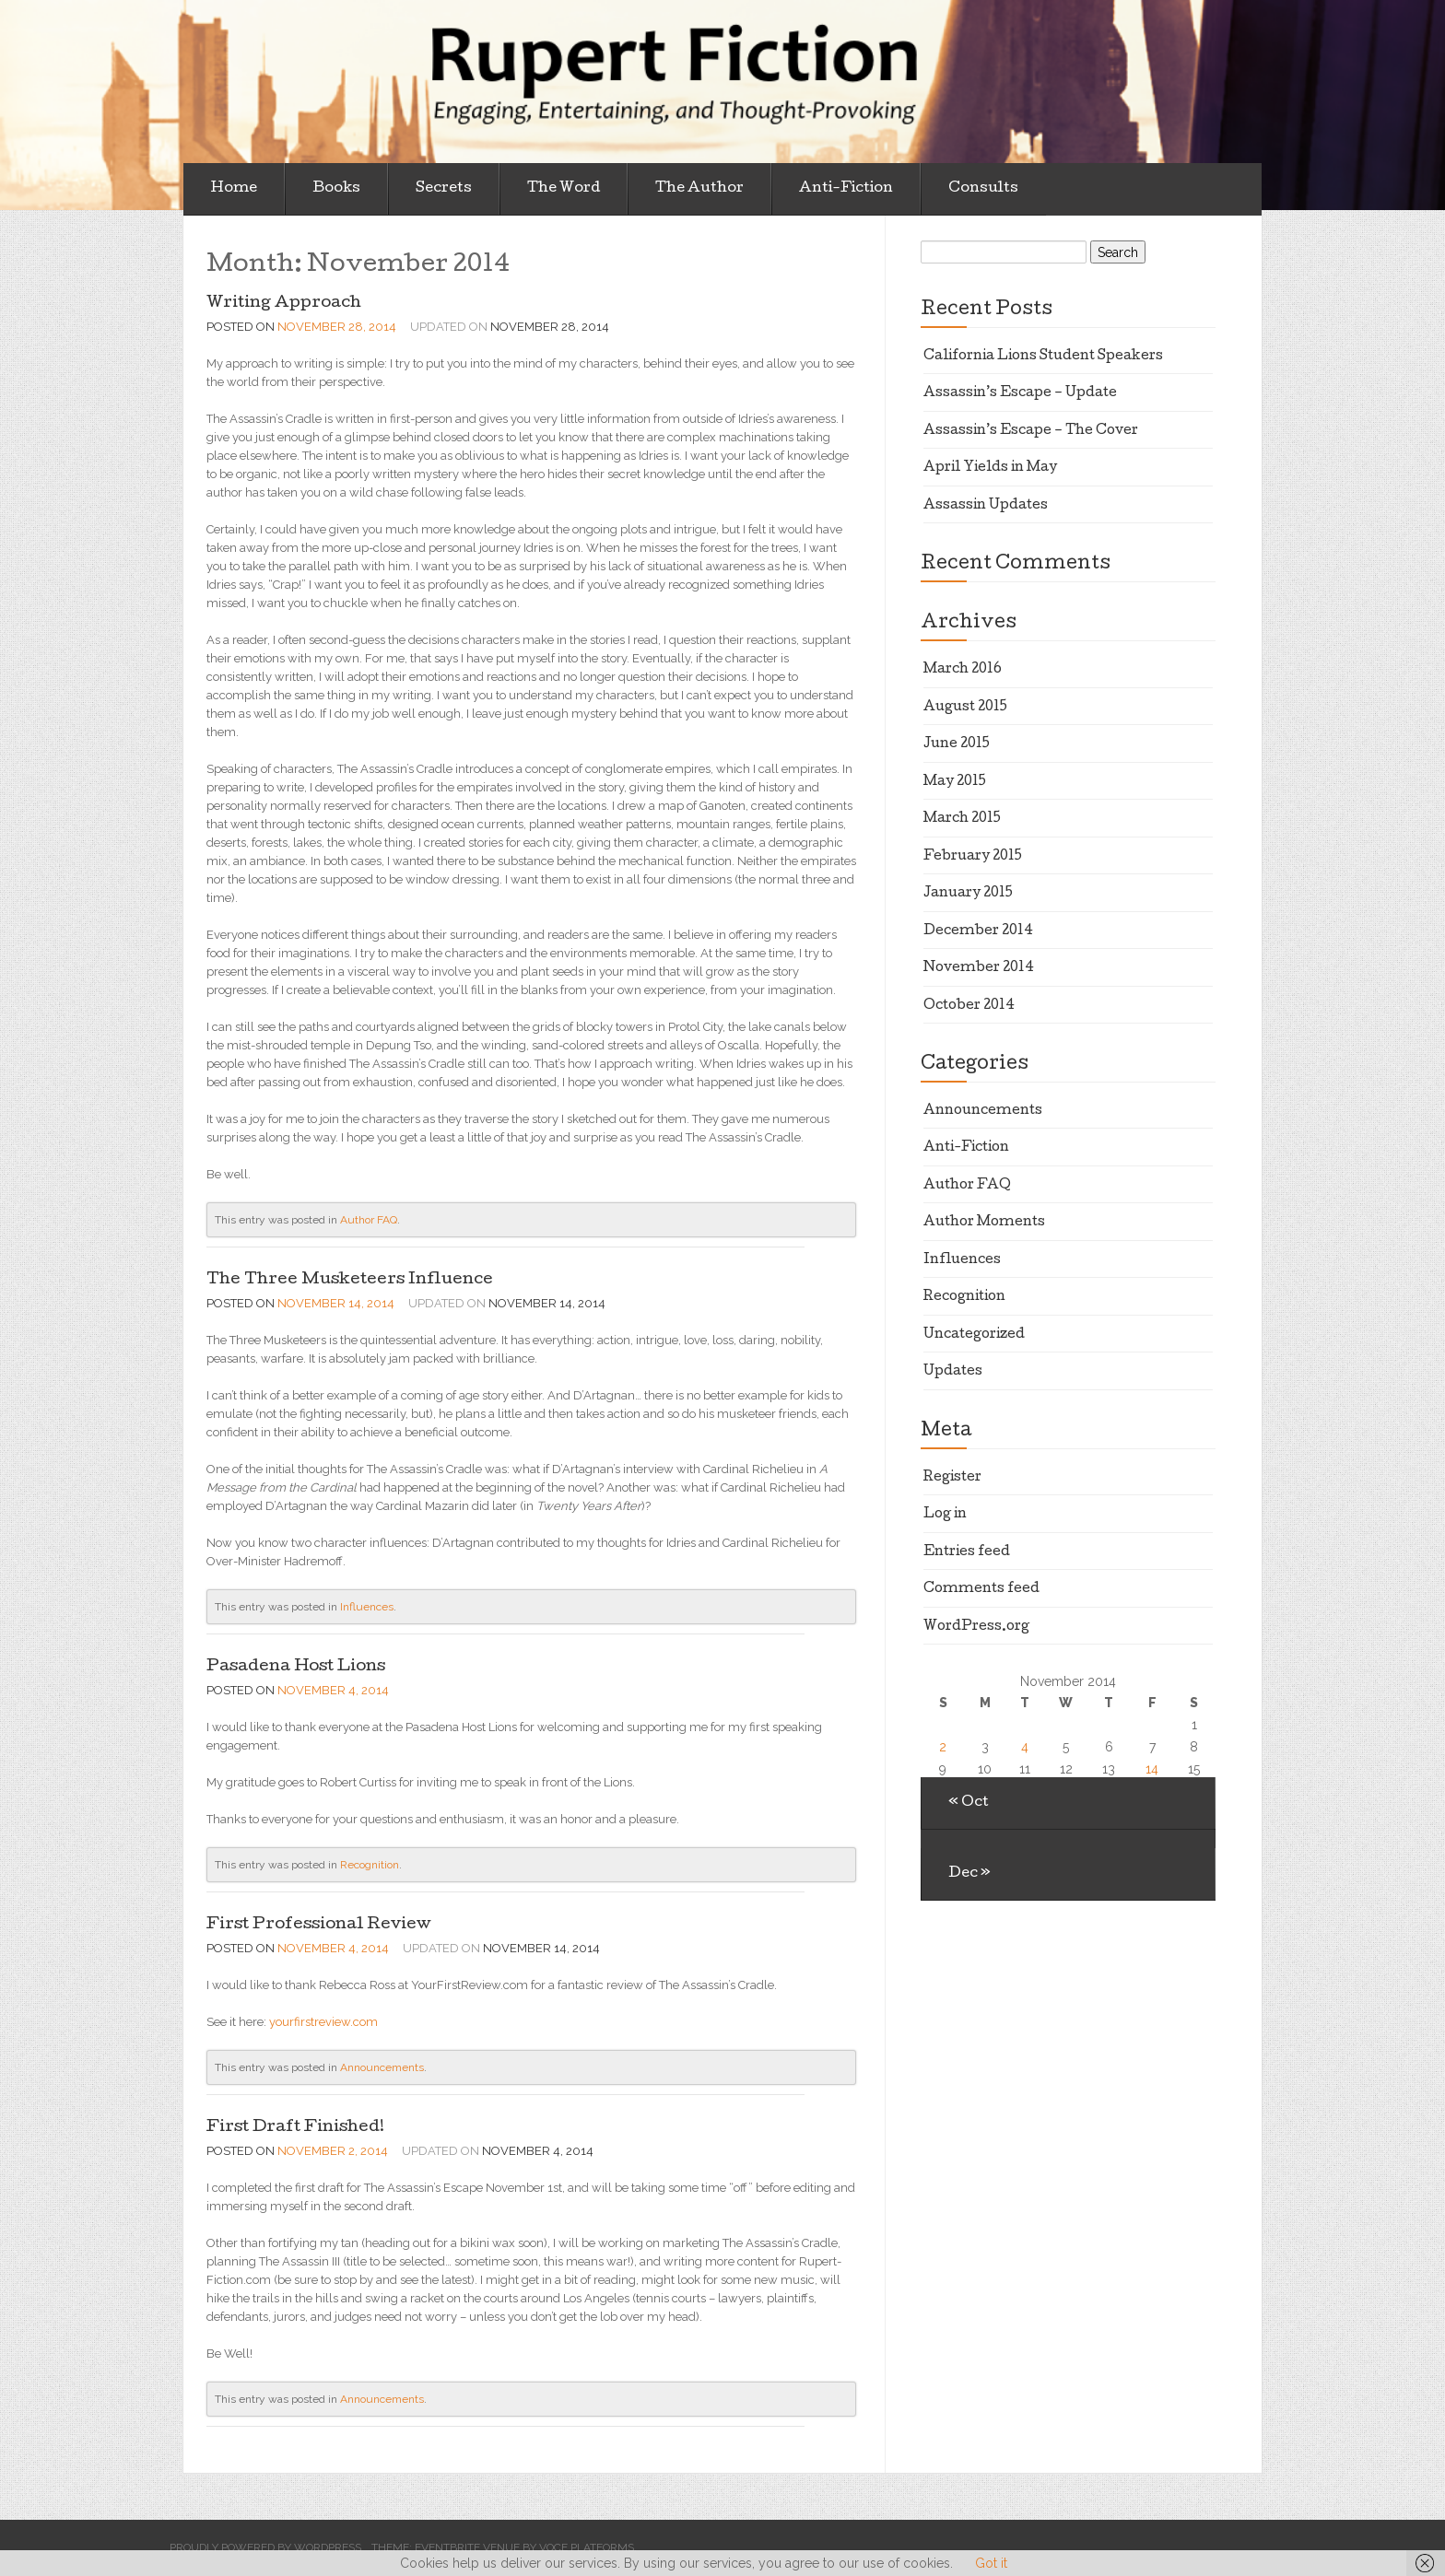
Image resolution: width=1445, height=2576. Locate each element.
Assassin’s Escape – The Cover (1030, 431)
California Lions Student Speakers (1043, 356)
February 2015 (972, 856)
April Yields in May (990, 468)
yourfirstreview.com (323, 2022)
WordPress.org (976, 1627)
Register (952, 1477)
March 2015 (962, 819)
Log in (945, 1514)
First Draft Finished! (295, 2128)
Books (336, 188)
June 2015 (956, 744)
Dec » (969, 1874)
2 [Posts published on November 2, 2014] (942, 1746)
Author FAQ (368, 1219)
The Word (563, 188)
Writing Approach (283, 303)
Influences (367, 1606)
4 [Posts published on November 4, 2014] (1024, 1746)
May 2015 (954, 782)
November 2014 (978, 968)
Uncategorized (974, 1335)
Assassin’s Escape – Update (1020, 393)
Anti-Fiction (846, 188)
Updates (952, 1371)
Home (234, 188)
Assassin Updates (985, 505)
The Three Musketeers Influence (349, 1280)
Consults (983, 188)
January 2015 (968, 893)
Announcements (382, 2067)
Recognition (369, 1864)
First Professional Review (318, 1925)
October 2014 (969, 1006)
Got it (991, 2563)
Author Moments (984, 1222)
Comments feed (981, 1589)
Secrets (444, 188)
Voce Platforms (586, 2547)
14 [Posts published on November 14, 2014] (1151, 1769)
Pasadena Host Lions (295, 1667)
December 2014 (978, 931)
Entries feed (966, 1552)
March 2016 (962, 669)
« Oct (968, 1803)
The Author (699, 188)
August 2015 (965, 707)
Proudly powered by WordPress (265, 2547)
